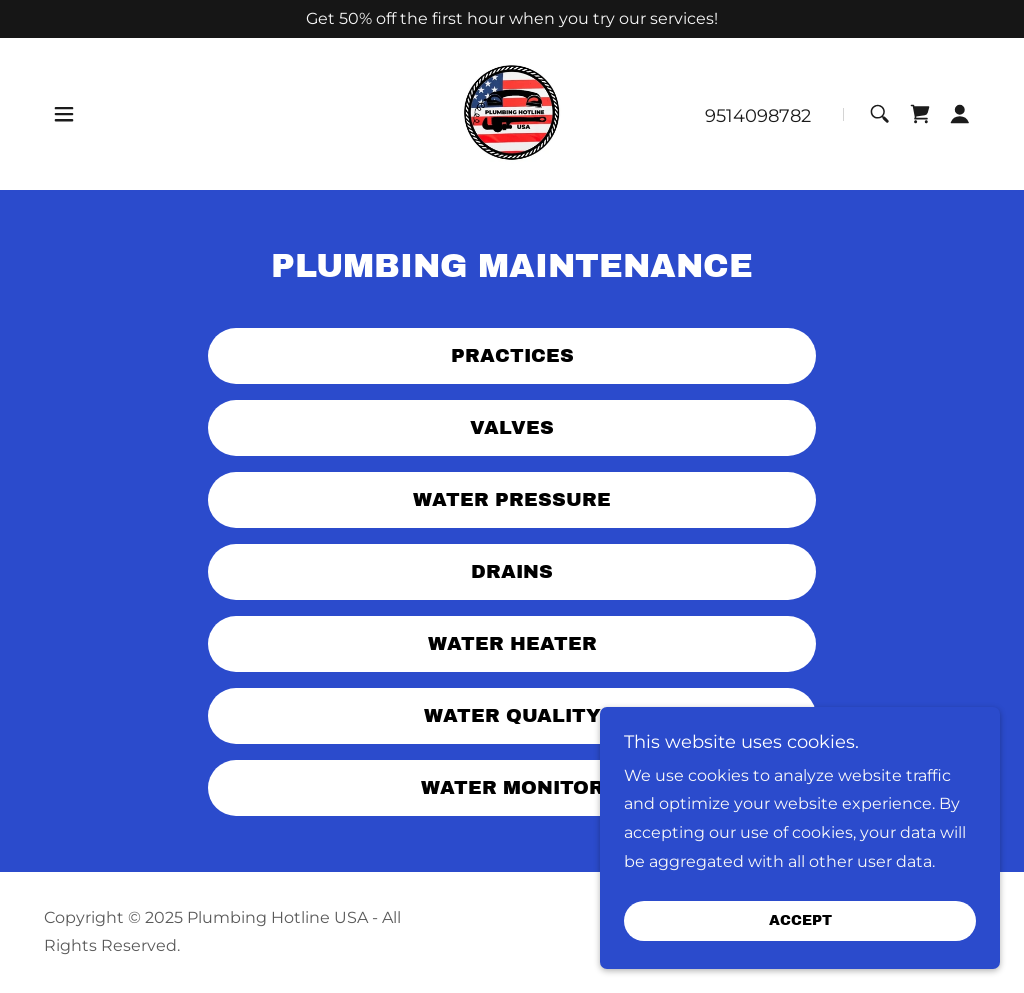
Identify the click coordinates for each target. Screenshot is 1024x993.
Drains (512, 571)
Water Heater (512, 643)
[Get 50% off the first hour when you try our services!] (512, 19)
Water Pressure (512, 499)
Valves (512, 427)
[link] (511, 113)
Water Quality (512, 715)
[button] (64, 114)
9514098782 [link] (758, 116)
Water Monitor (512, 787)
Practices (512, 355)
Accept (800, 921)
